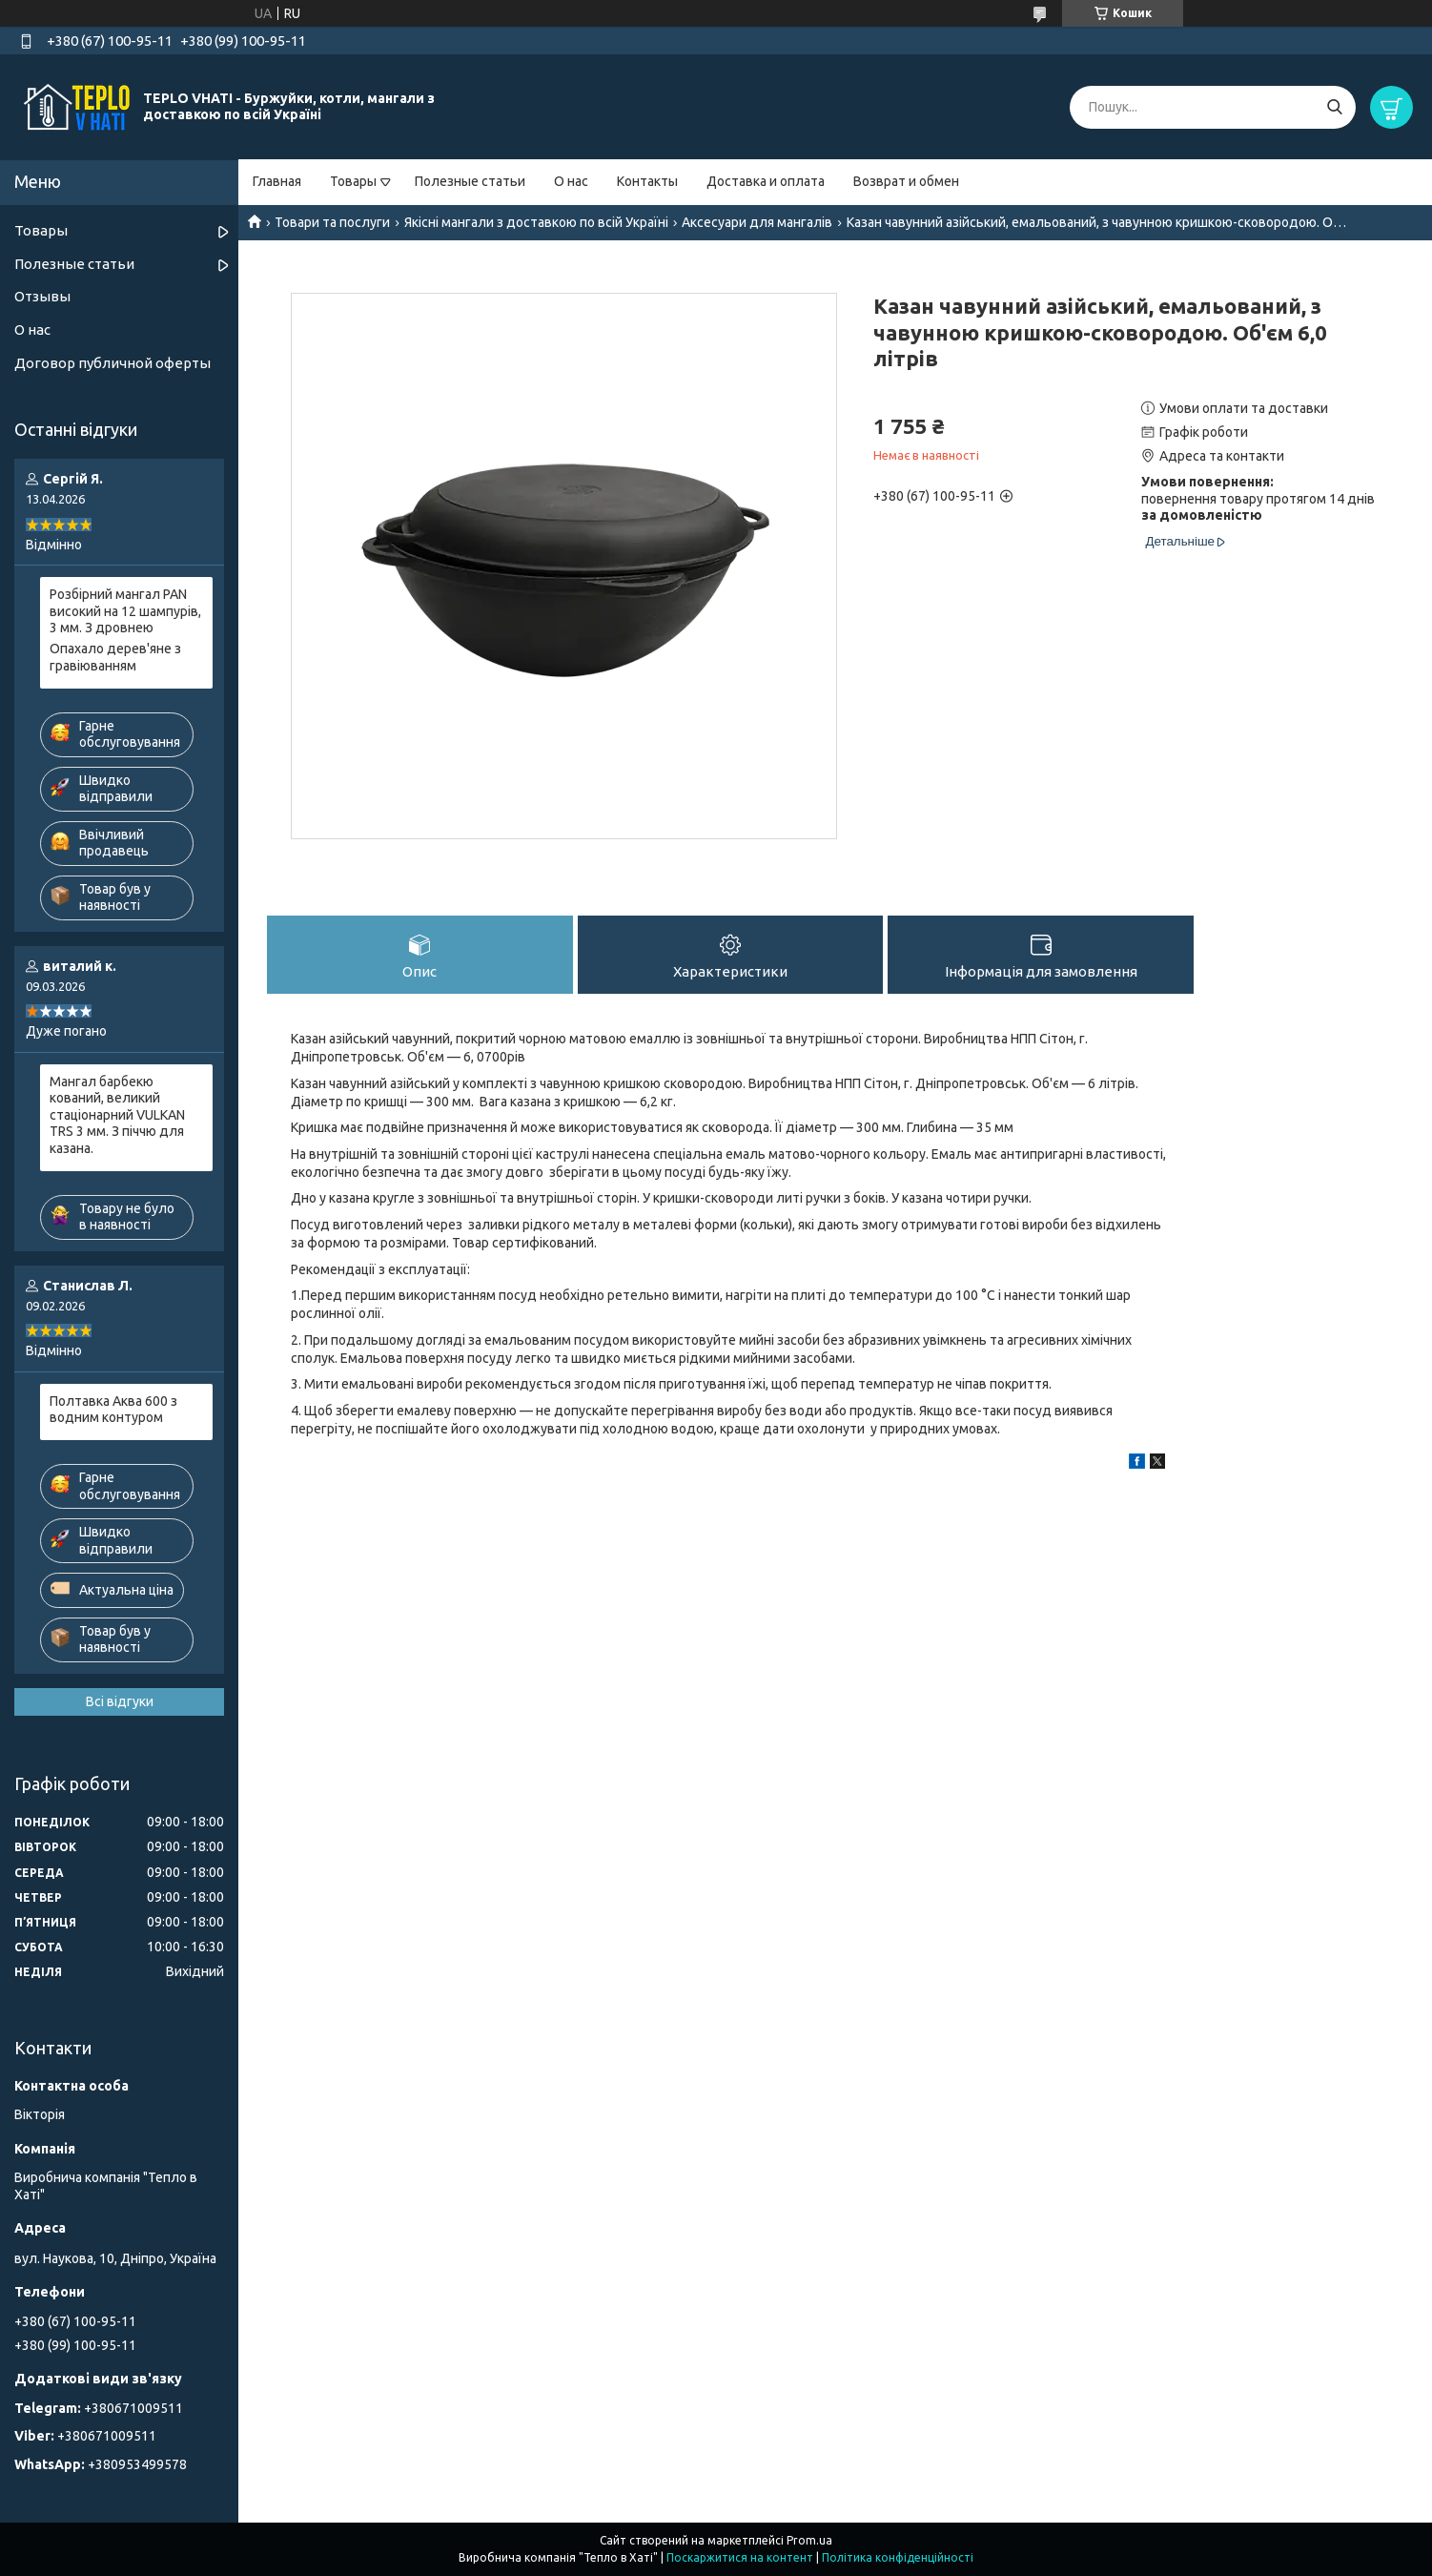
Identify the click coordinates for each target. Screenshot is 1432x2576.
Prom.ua (809, 2540)
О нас (571, 181)
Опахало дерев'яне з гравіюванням (115, 657)
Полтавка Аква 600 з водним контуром (113, 1409)
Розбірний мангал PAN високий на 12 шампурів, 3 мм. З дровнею (125, 611)
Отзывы (42, 296)
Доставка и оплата (765, 181)
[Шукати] (1334, 107)
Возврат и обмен (906, 181)
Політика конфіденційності (897, 2557)
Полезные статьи (470, 181)
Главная (277, 181)
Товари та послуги (332, 222)
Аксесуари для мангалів (757, 222)
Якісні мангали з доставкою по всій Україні (536, 222)
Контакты (647, 181)
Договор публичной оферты (112, 363)
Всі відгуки (119, 1701)
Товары (353, 181)
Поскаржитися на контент (739, 2557)
